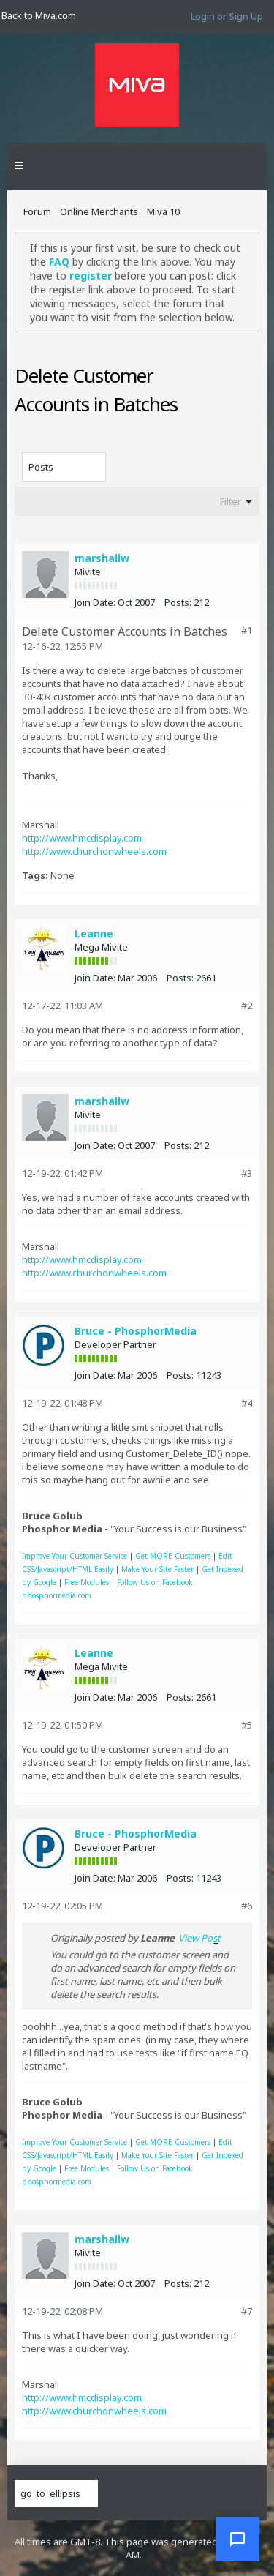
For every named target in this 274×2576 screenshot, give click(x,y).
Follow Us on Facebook (155, 1582)
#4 (246, 1402)
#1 (246, 630)
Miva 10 (163, 211)
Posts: (177, 602)
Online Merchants (99, 211)
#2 (246, 1005)
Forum (37, 211)
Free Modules (86, 1582)
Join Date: (95, 602)
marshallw (102, 558)
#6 (246, 1905)
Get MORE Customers (172, 1556)
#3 (246, 1173)
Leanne (94, 933)
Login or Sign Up (227, 16)
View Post (199, 1937)
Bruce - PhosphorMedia (136, 1331)
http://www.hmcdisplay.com (82, 838)
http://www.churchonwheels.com (94, 851)
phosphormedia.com (56, 1595)
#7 (246, 2311)
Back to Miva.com (38, 15)
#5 (246, 1724)
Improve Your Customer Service (74, 1556)
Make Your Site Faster (157, 1569)
